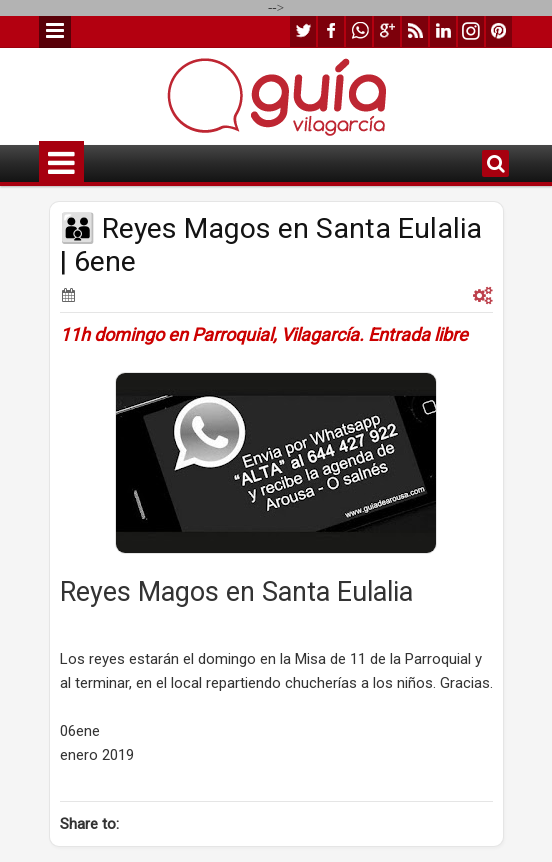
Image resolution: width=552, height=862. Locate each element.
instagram (471, 31)
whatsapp (359, 31)
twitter (303, 31)
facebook (331, 31)
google (387, 31)
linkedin (443, 31)
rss (415, 31)
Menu (55, 32)
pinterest (499, 31)
